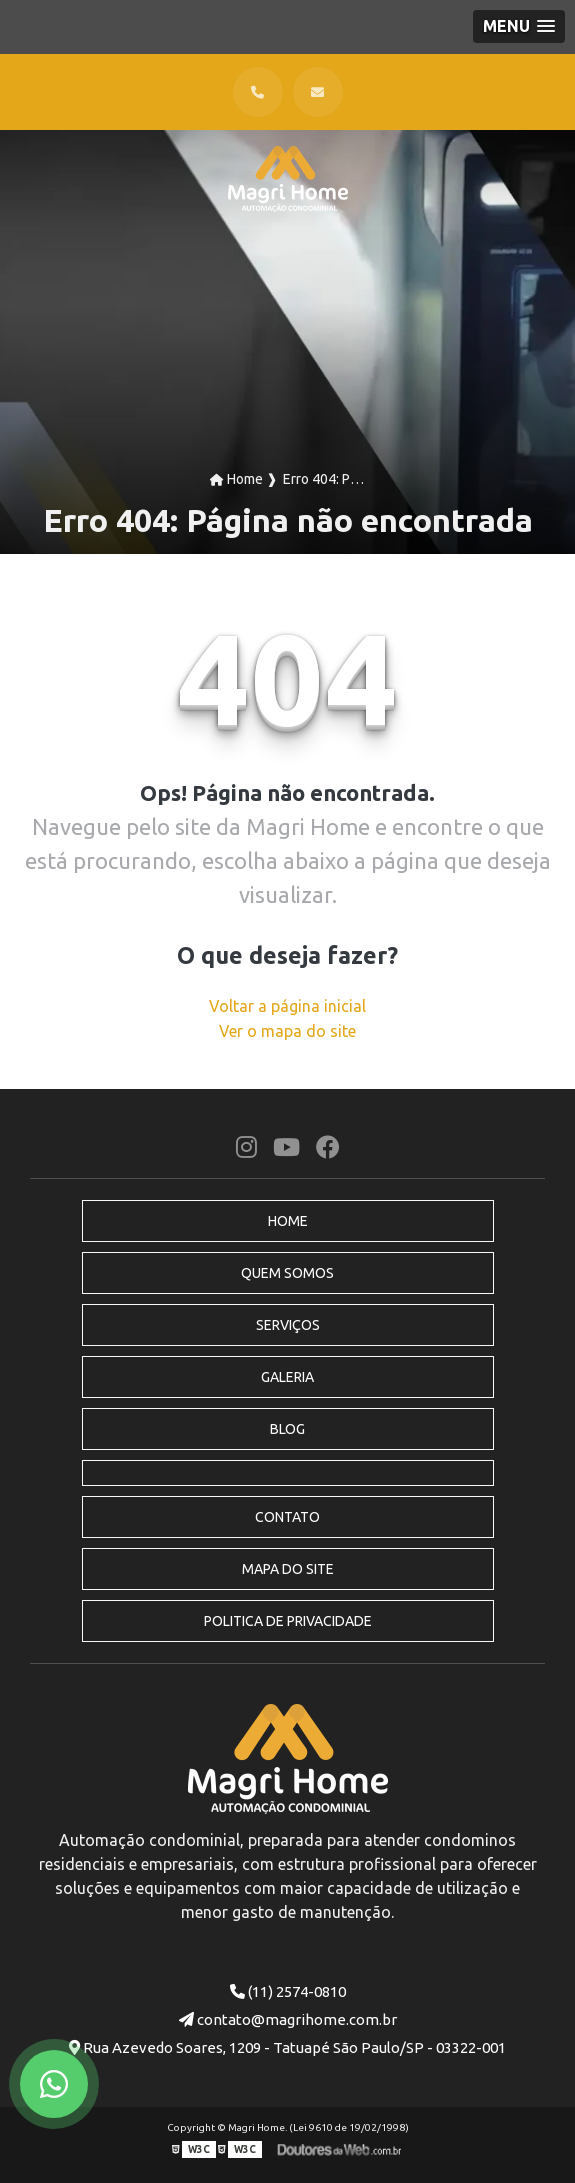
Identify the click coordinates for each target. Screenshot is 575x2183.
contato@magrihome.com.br (288, 2019)
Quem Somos (287, 1273)
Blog (287, 1429)
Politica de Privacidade (288, 1621)
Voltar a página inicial (287, 1006)
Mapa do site (288, 1569)
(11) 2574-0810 (288, 1991)
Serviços (288, 1325)
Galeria (287, 1377)
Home (288, 1221)
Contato (287, 1517)
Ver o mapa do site (287, 1031)
